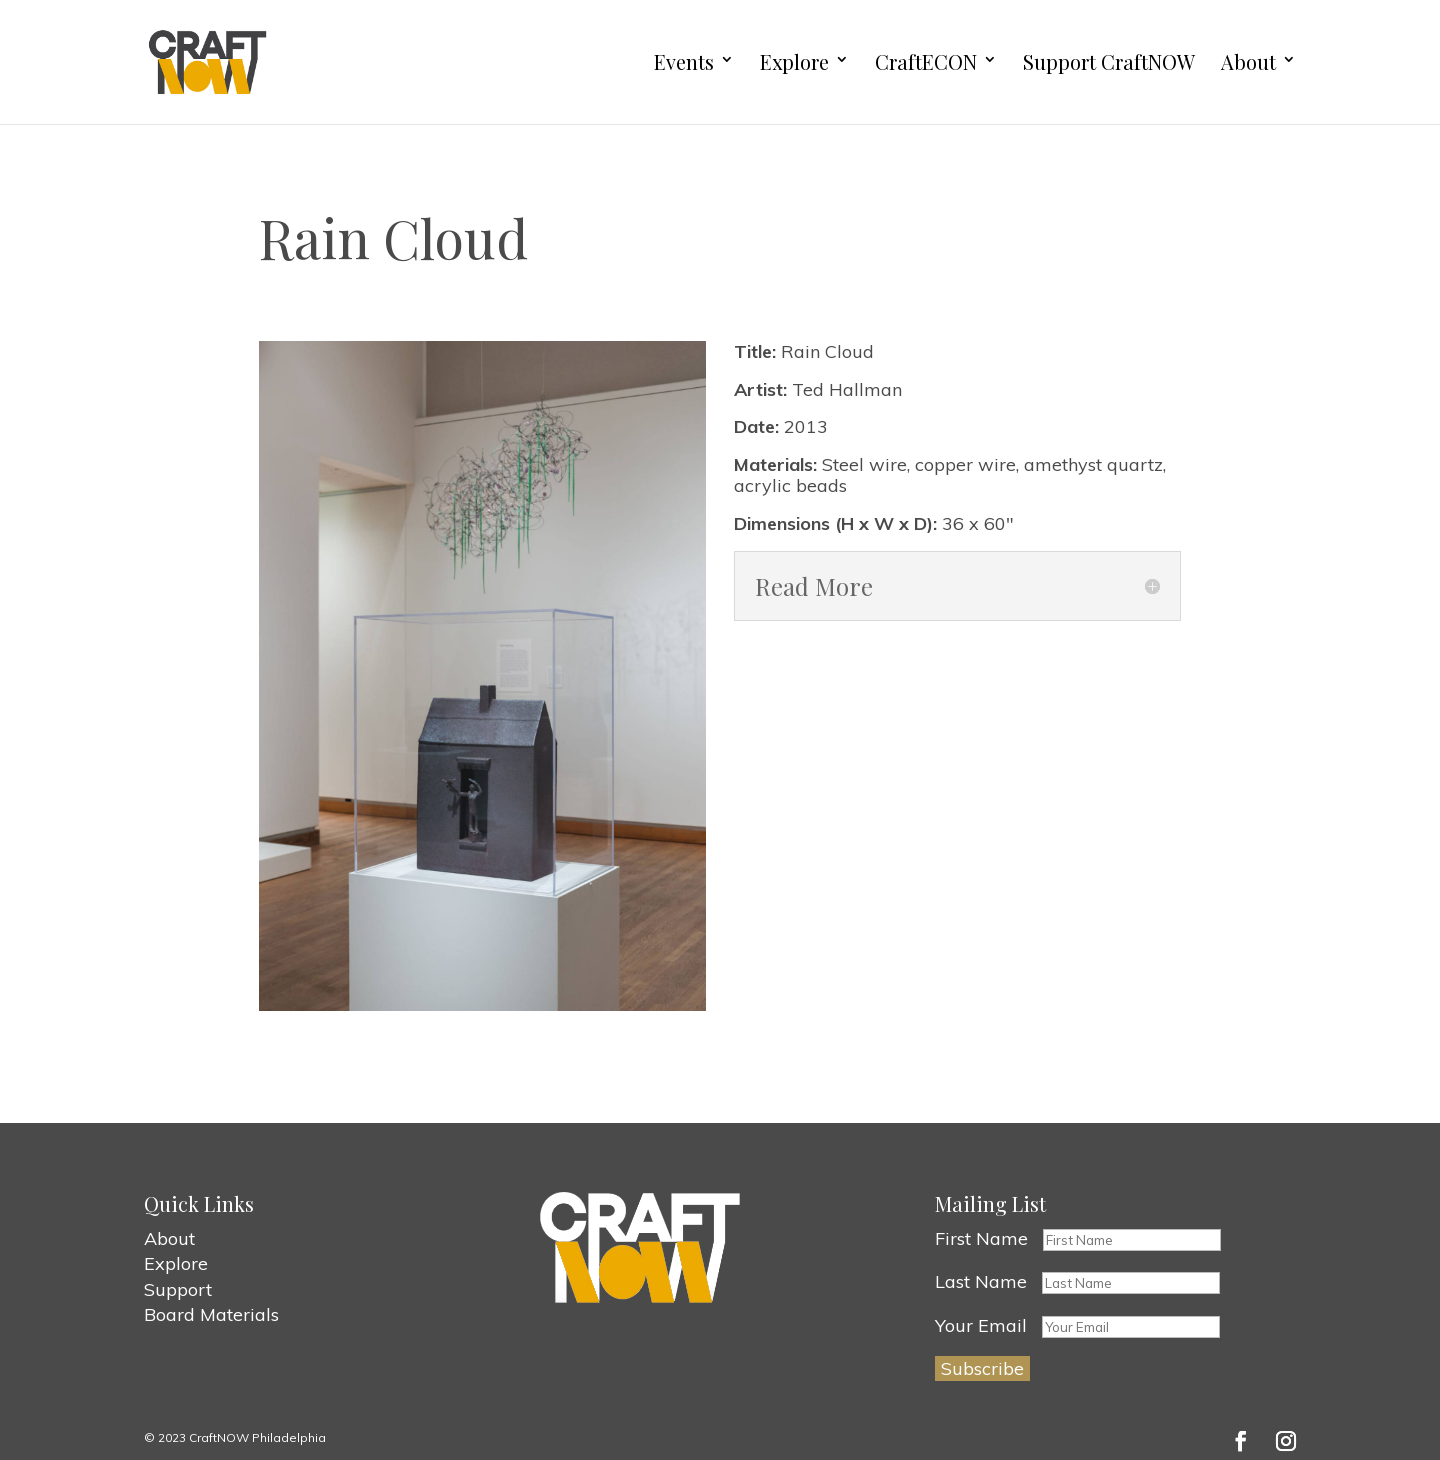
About (1248, 62)
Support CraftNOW (1109, 62)
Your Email (981, 1325)
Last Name (981, 1281)
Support (178, 1289)
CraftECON (926, 62)
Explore (794, 62)
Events (684, 62)
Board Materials (211, 1314)
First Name (981, 1238)
